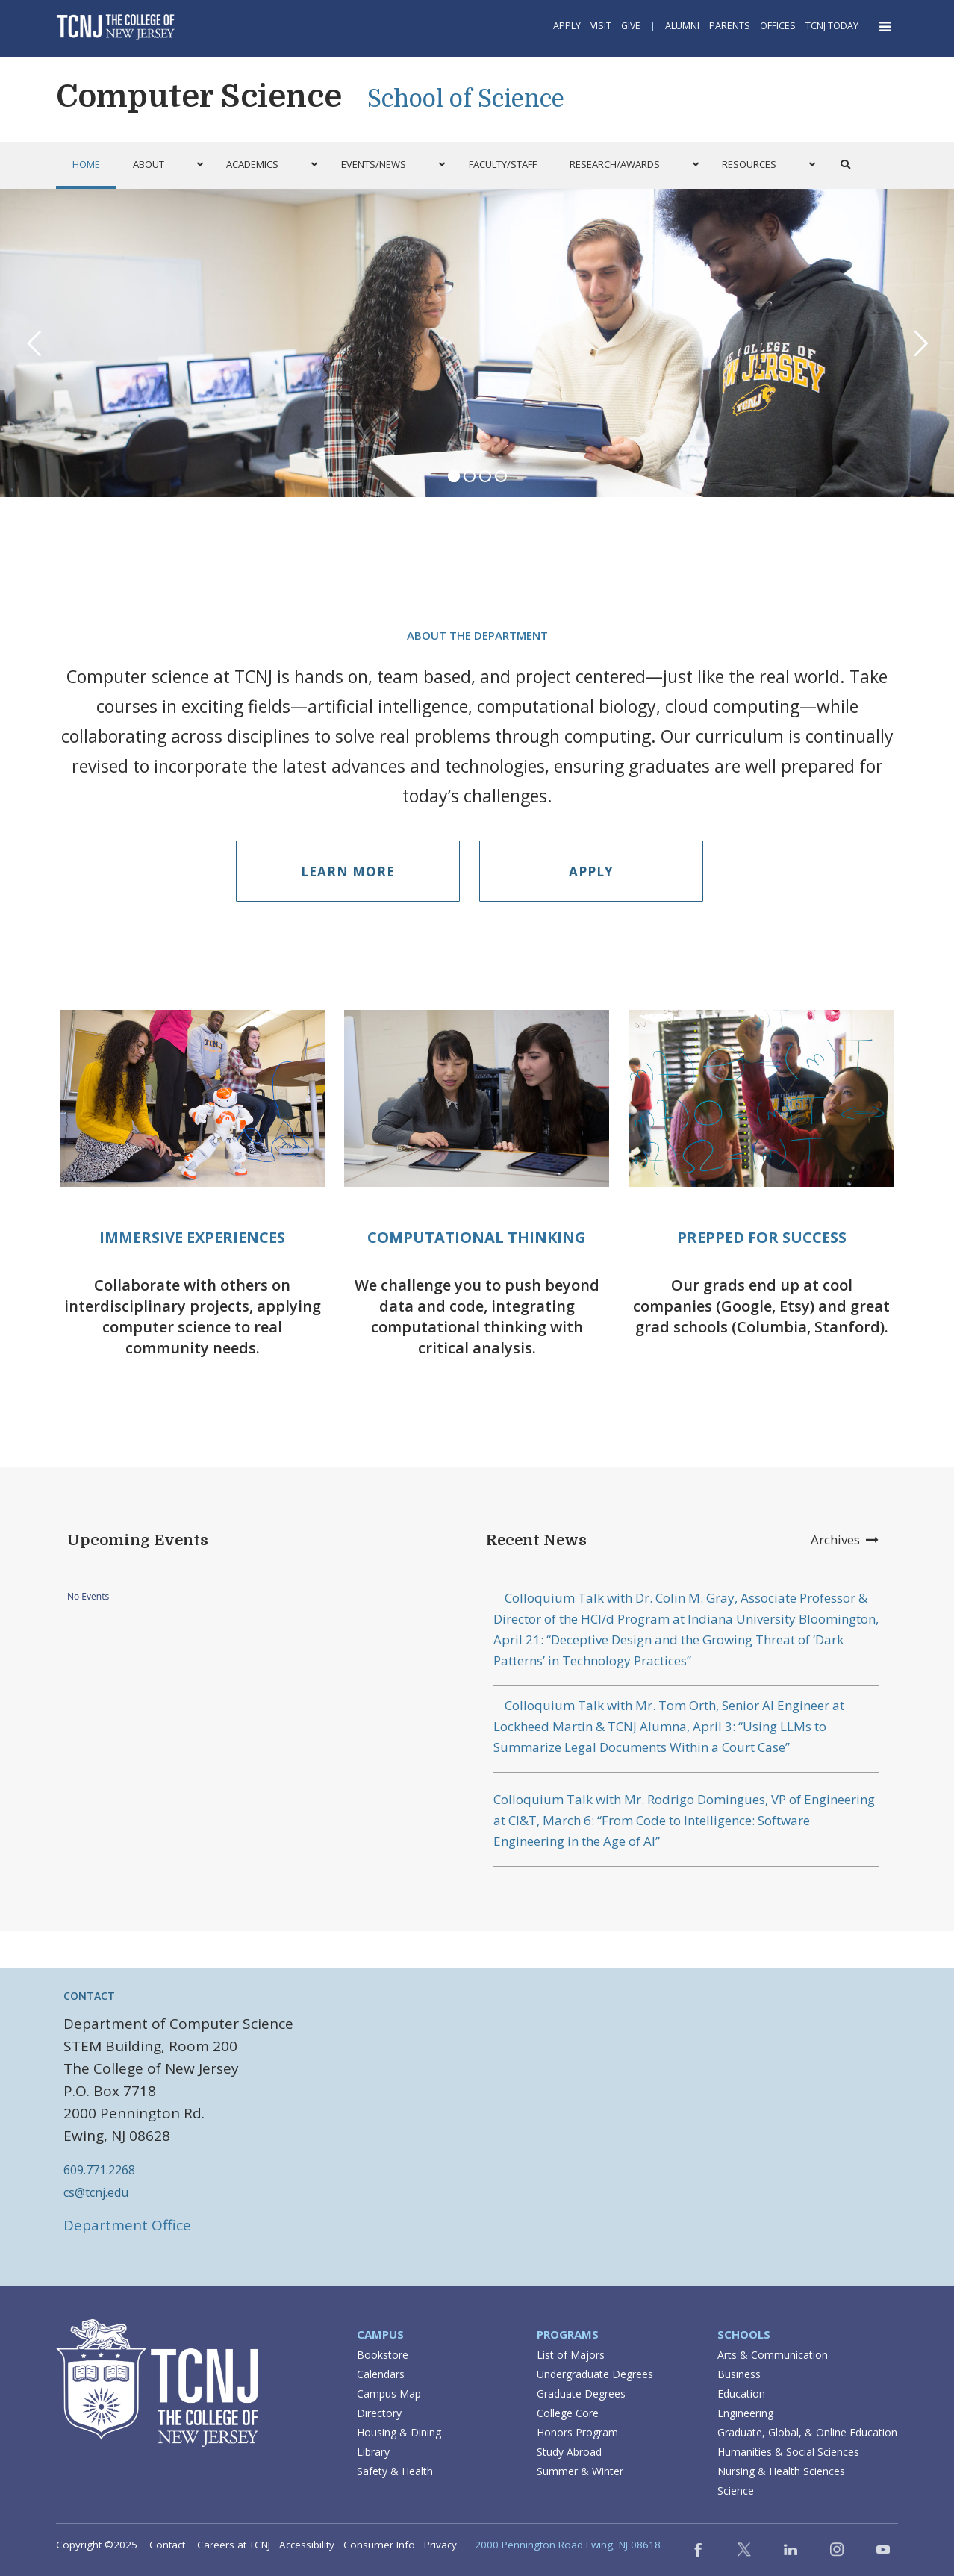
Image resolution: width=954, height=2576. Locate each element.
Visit (600, 25)
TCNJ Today (831, 25)
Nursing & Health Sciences (781, 2471)
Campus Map (389, 2393)
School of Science (465, 99)
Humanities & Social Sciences (788, 2452)
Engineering (745, 2413)
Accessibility (306, 2544)
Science (735, 2490)
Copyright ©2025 (96, 2544)
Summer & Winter (580, 2471)
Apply (567, 25)
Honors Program (577, 2432)
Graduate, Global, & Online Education (807, 2432)
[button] (163, 165)
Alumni (682, 25)
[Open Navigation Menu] (885, 27)
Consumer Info (379, 2544)
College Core (568, 2413)
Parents (729, 25)
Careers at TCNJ (233, 2544)
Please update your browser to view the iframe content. (260, 1597)
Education (741, 2393)
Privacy (440, 2544)
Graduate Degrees (581, 2393)
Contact (167, 2544)
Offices (778, 25)
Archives (845, 1539)
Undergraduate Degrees (595, 2374)
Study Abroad (569, 2452)
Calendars (381, 2374)
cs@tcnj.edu (95, 2192)
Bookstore (382, 2355)
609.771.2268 (99, 2170)
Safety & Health (395, 2471)
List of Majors (571, 2355)
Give (630, 25)
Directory (379, 2413)
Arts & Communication (772, 2355)
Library (373, 2452)
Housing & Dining (399, 2432)
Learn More (348, 871)
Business (739, 2374)
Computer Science (199, 96)
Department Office (127, 2225)
